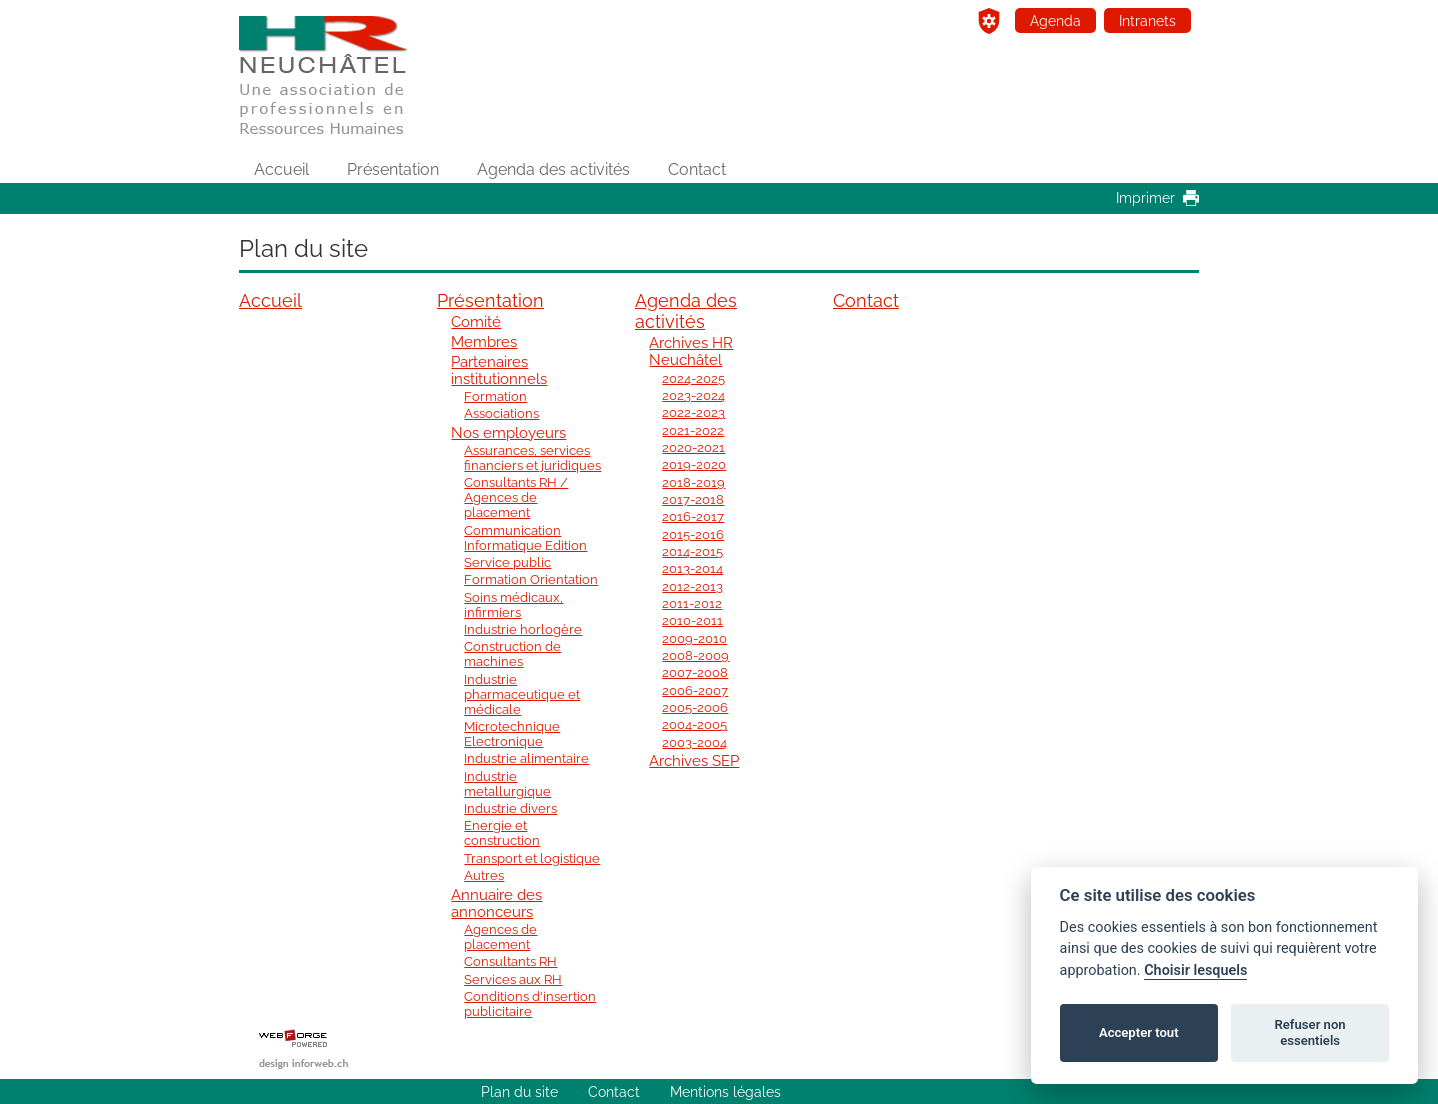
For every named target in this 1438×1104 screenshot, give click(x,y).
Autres (484, 875)
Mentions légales (725, 1091)
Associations (501, 413)
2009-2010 (694, 638)
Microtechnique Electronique (512, 734)
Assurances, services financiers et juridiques (532, 458)
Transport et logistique (532, 858)
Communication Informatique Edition (525, 538)
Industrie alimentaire (526, 758)
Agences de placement (500, 937)
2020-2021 (693, 447)
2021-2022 (693, 430)
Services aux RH (513, 979)
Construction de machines (512, 654)
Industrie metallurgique (507, 784)
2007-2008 (695, 672)
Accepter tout (1139, 1032)
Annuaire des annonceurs (496, 903)
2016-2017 (693, 516)
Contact (697, 169)
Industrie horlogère (523, 629)
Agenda (1055, 20)
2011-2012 (692, 603)
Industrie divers (510, 808)
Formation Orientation (531, 579)
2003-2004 (694, 742)
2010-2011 (692, 620)
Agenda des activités (553, 169)
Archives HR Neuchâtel (691, 351)
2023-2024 (693, 395)
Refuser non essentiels (1309, 1032)
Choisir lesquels (1195, 970)
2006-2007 (695, 690)
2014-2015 (692, 551)
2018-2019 (693, 482)
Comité (476, 321)
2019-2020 (694, 464)
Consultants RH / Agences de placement (516, 497)
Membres (484, 341)
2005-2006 (695, 707)
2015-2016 (693, 534)
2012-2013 (692, 586)
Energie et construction (502, 833)
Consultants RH (510, 961)
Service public (507, 562)
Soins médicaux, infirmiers (513, 605)
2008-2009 (695, 655)
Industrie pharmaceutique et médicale (522, 694)
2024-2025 (693, 378)
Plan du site (519, 1091)
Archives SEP (694, 760)
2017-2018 (693, 499)
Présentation (393, 169)
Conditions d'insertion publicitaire (530, 1004)
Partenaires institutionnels (499, 370)
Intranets (1147, 20)
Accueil (281, 169)
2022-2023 (693, 412)
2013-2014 (692, 568)
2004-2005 (694, 724)
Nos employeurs (508, 432)
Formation (495, 396)
